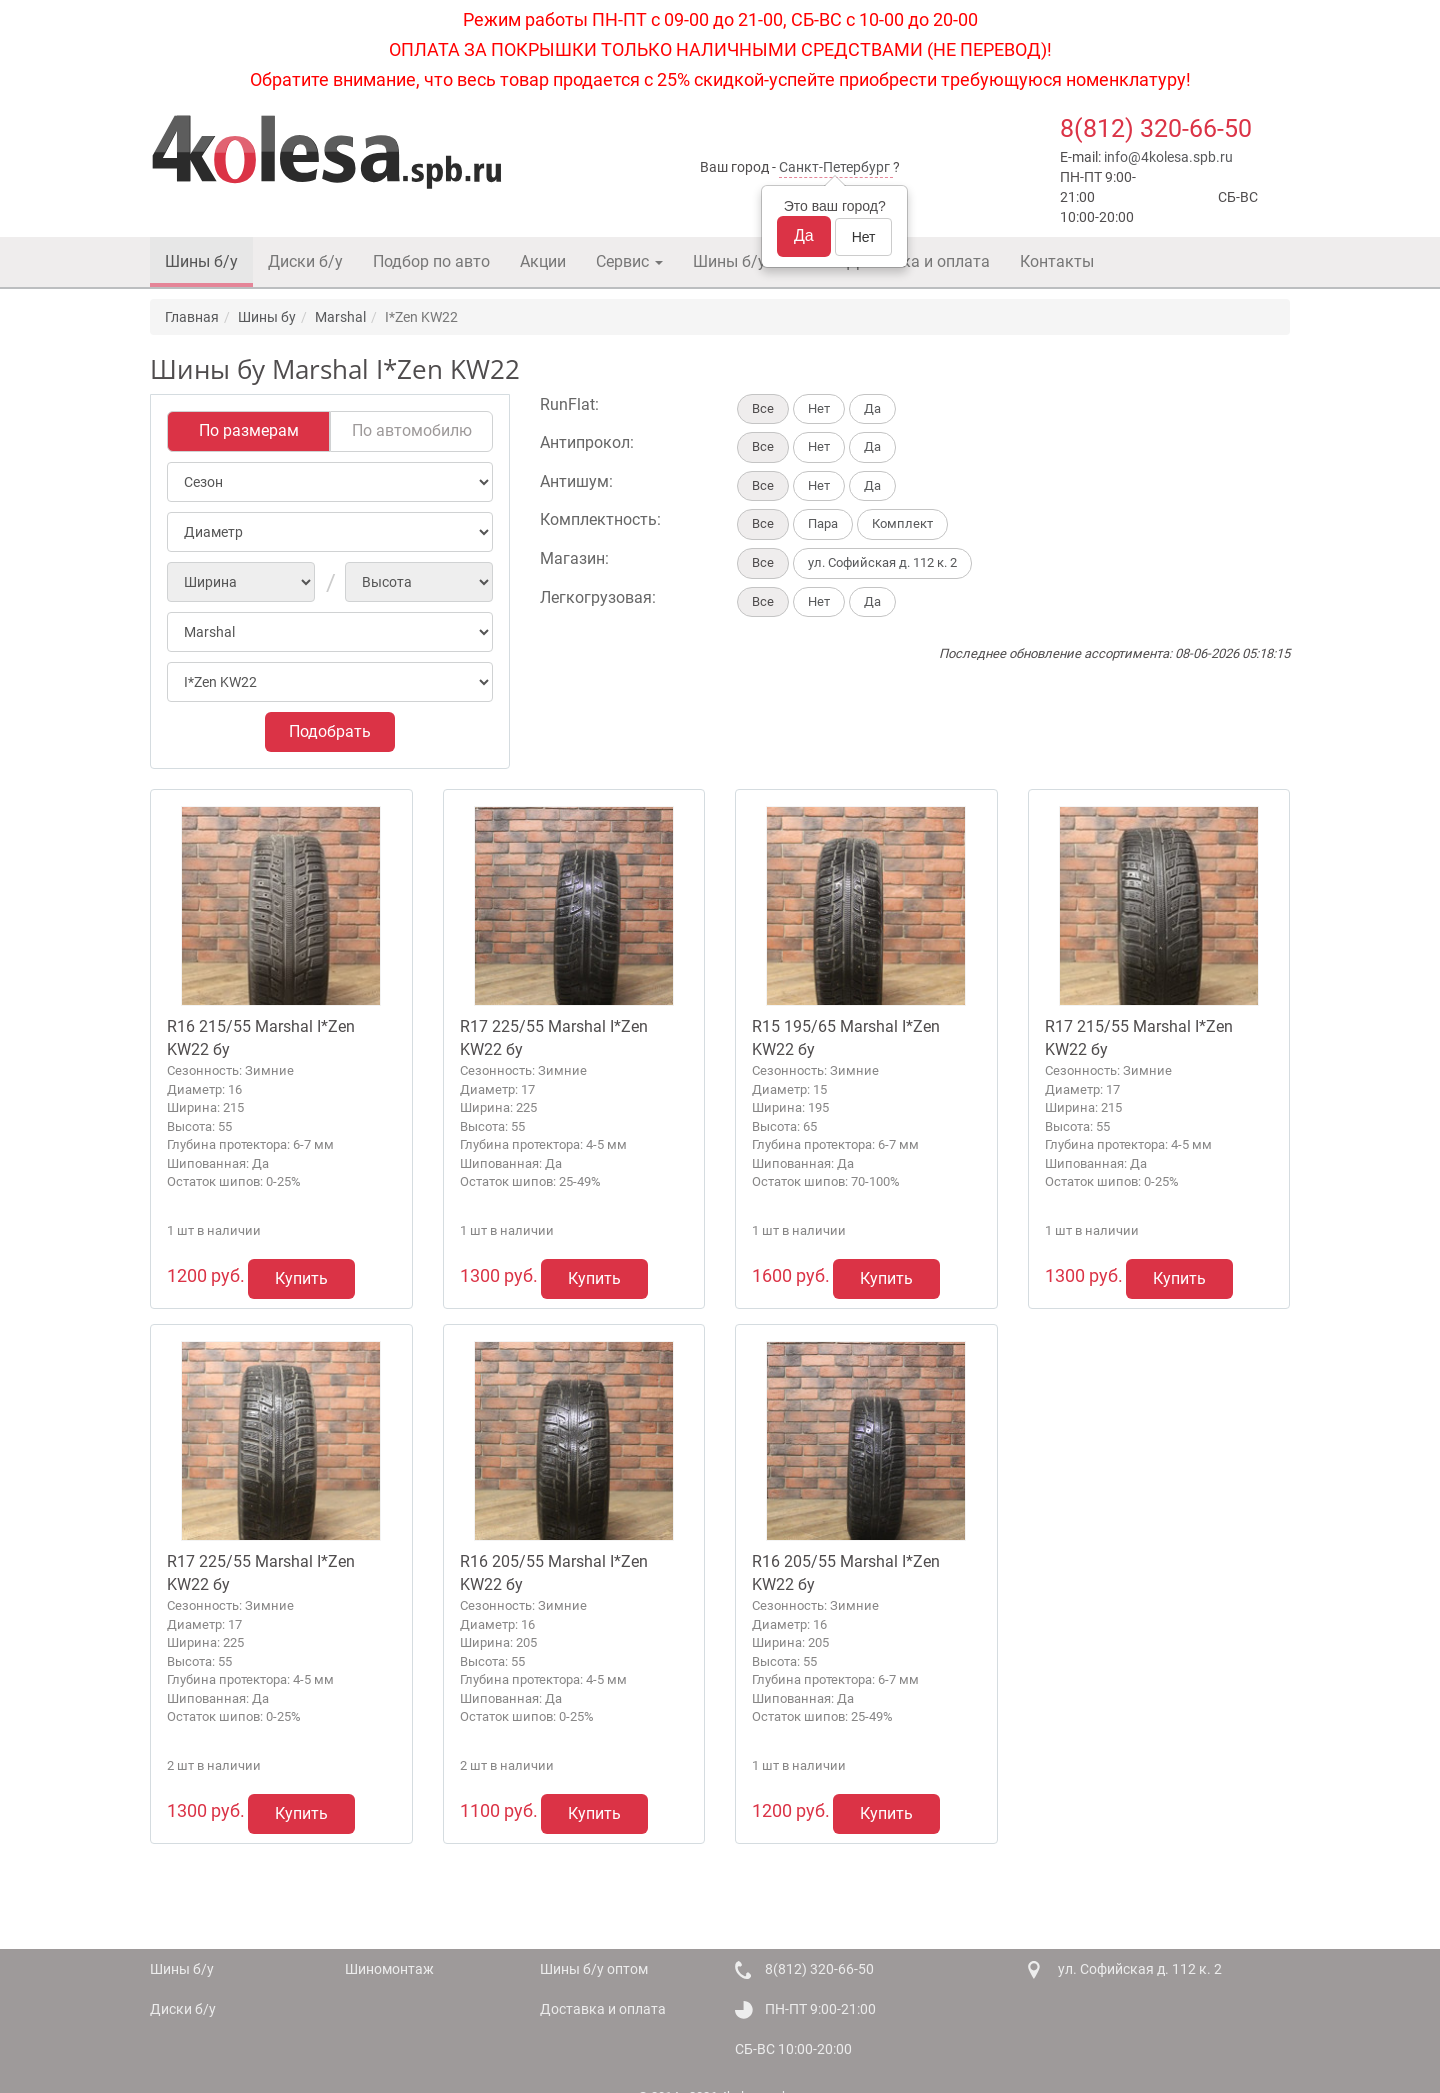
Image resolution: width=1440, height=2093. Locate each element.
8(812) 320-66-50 (1156, 128)
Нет (864, 237)
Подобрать (330, 731)
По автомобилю (412, 430)
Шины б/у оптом (755, 261)
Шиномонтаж (389, 1969)
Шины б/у (201, 261)
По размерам (249, 430)
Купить (301, 1278)
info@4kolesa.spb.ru (1168, 157)
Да (804, 235)
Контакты (1057, 261)
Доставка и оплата (918, 261)
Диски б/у (305, 261)
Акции (543, 261)
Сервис (629, 261)
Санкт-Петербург (834, 167)
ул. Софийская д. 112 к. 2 (1140, 1969)
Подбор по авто (431, 261)
